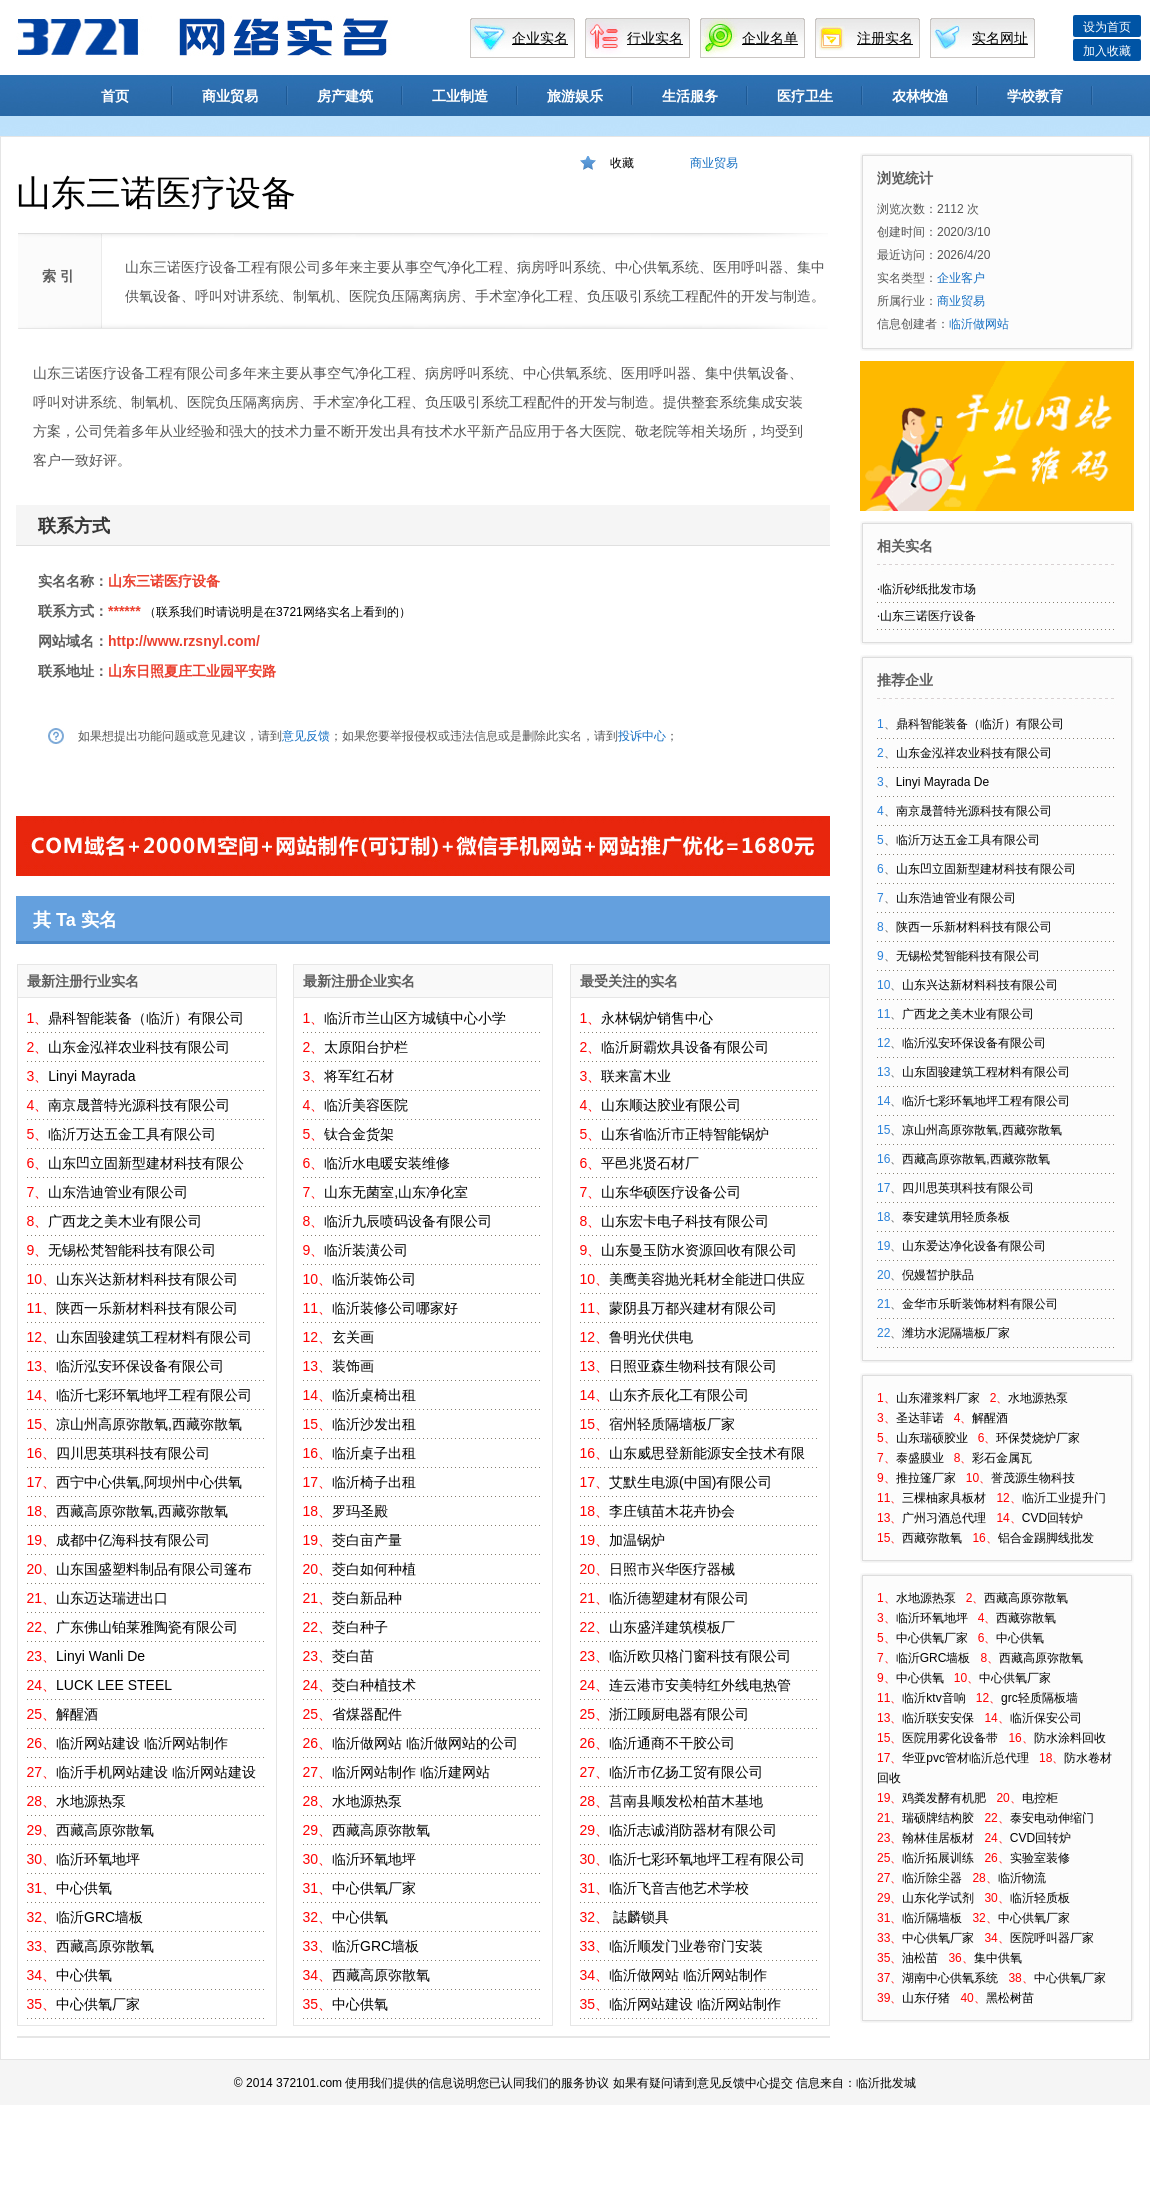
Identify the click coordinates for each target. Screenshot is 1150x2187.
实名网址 (1000, 38)
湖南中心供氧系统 (950, 1978)
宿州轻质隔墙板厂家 (672, 1424)
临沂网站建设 (98, 1743)
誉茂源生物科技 (1033, 1478)
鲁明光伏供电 (651, 1337)
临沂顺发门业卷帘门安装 (686, 1946)
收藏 (622, 163)
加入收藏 (1107, 51)
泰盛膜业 (920, 1458)
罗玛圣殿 (360, 1511)
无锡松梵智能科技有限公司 (132, 1250)
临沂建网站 (455, 1772)
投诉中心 (642, 736)
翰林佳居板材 (938, 1838)
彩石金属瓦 (1002, 1458)
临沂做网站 (367, 1743)
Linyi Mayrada (91, 1076)
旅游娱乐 (575, 96)
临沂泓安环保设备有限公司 (140, 1366)
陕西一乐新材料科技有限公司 (147, 1308)
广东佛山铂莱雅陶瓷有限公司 (147, 1627)
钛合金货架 (359, 1134)
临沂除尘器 (932, 1878)
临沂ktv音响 (933, 1698)
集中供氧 (998, 1958)
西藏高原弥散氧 (105, 1830)
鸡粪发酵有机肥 (944, 1798)
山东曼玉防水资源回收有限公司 (699, 1250)
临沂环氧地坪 (98, 1859)
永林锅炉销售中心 (657, 1018)
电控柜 (1040, 1798)
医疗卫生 (805, 96)
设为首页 (1107, 27)
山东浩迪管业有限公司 (118, 1192)
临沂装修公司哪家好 (395, 1308)
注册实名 (885, 38)
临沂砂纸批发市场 (928, 589)
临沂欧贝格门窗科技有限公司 (700, 1656)
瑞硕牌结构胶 (938, 1818)
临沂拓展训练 (938, 1858)
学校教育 (1035, 96)
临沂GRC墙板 (99, 1917)
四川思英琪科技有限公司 (133, 1453)
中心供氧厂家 (98, 2004)
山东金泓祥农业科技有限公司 (139, 1047)
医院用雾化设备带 (950, 1738)
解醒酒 (77, 1714)
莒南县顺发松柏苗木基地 (686, 1801)
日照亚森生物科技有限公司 (693, 1366)
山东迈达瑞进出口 (112, 1598)
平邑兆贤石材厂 (650, 1163)
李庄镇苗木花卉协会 (672, 1511)
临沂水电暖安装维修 (387, 1163)
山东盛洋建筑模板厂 (672, 1627)
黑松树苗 (1010, 1998)
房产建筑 (345, 96)
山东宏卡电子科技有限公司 (685, 1221)
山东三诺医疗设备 (164, 581)
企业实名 (540, 38)
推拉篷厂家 (926, 1478)
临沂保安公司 (1046, 1718)
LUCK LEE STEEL (114, 1685)
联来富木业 (636, 1076)
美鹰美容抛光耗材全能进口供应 (707, 1279)
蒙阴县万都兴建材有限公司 (693, 1308)
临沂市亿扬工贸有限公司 (686, 1772)
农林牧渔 (920, 96)
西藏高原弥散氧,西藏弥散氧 (142, 1511)
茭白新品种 (367, 1598)
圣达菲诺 (920, 1418)
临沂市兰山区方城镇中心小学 (415, 1018)
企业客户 (961, 278)
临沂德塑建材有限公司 (679, 1598)
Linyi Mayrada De (942, 782)
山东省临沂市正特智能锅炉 (685, 1134)
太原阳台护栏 (366, 1047)
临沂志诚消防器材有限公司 (693, 1830)
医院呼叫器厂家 (1052, 1938)
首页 (115, 96)
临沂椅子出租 (374, 1482)
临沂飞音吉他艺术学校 (679, 1888)
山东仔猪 (926, 1998)
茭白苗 (353, 1656)
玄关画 (353, 1337)
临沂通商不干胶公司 (672, 1743)
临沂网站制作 (186, 1743)
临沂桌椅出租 (374, 1395)
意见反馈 (306, 736)
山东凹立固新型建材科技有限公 (146, 1163)
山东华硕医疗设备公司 (671, 1192)
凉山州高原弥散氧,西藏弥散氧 (149, 1424)
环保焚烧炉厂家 (1038, 1438)
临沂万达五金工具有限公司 (132, 1134)
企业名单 (770, 38)
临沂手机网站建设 (112, 1772)
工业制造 (460, 96)
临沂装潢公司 (366, 1250)
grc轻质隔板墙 (1039, 1698)
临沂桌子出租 (374, 1453)
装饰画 (353, 1366)
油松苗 (920, 1958)
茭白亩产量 (367, 1540)
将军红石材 (359, 1076)
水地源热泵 (91, 1801)
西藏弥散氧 (932, 1538)
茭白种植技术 (374, 1685)
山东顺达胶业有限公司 (671, 1105)
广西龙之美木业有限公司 (125, 1221)
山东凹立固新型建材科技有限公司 (986, 869)
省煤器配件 (367, 1714)
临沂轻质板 (1040, 1898)
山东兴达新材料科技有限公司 (147, 1279)
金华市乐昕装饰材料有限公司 (980, 1304)
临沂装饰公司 (374, 1279)
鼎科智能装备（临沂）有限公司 (146, 1018)
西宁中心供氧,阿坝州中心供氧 (149, 1482)
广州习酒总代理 (944, 1518)
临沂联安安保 (938, 1718)
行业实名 (655, 38)
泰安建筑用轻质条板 (956, 1217)
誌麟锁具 (639, 1917)
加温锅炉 (637, 1540)
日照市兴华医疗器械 (672, 1569)
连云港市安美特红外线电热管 (700, 1685)
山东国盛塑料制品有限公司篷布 (154, 1569)
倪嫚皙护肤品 (938, 1275)
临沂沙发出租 (374, 1424)
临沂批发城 (886, 2083)
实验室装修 (1040, 1858)
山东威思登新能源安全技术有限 (707, 1453)
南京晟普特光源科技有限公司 (139, 1105)
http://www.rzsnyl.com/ (184, 641)
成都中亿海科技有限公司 (133, 1540)
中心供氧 (84, 1888)
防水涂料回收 (1070, 1738)
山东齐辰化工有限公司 (679, 1395)
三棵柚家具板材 (944, 1498)
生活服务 (690, 96)
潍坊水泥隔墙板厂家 (956, 1333)
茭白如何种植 (374, 1569)
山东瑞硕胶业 (932, 1438)
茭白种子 (360, 1627)
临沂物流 (1022, 1878)
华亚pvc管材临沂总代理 (965, 1758)
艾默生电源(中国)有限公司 (690, 1482)
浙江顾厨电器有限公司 (679, 1714)
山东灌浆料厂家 (938, 1398)
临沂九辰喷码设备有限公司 (408, 1221)
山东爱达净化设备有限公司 (974, 1246)
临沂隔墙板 (932, 1918)
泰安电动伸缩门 (1052, 1818)
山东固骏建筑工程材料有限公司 (154, 1337)
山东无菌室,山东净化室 (396, 1192)
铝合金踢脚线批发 (1046, 1538)
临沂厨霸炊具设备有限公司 (685, 1047)
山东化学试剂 (938, 1898)
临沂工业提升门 (1064, 1498)
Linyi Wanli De (100, 1656)
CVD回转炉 (1052, 1518)
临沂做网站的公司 (462, 1743)
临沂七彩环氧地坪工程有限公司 (154, 1395)
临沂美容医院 (366, 1105)
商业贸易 (230, 96)
